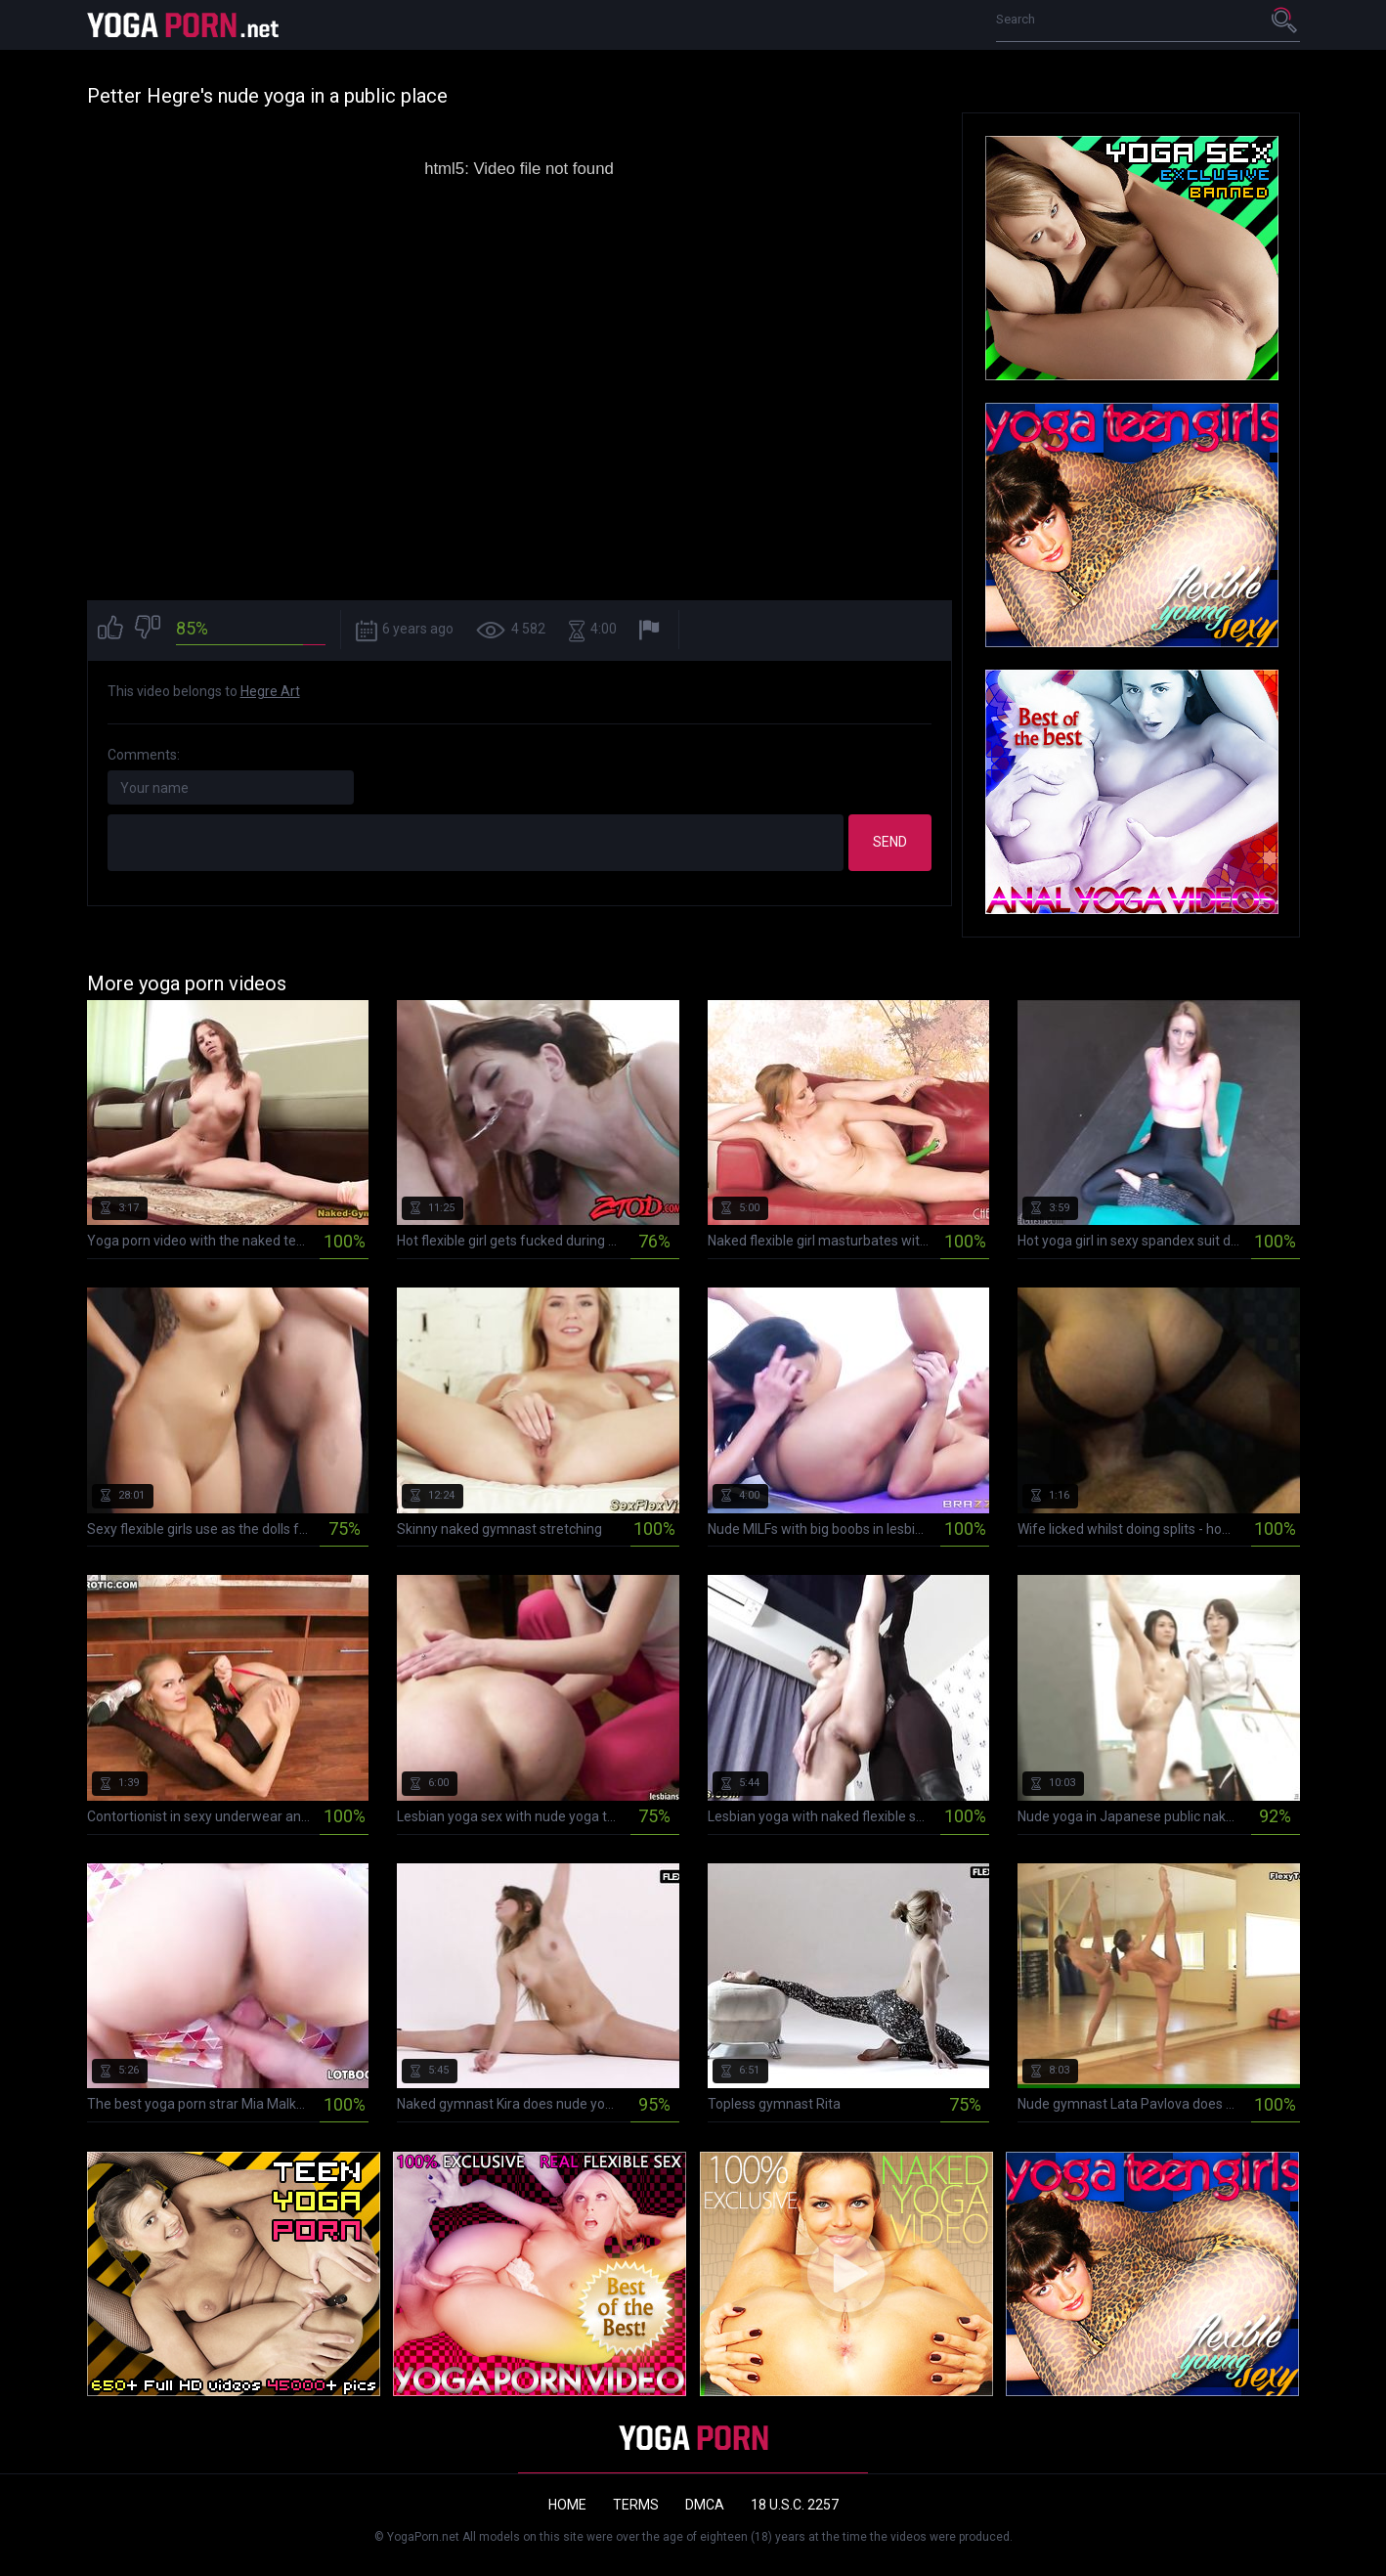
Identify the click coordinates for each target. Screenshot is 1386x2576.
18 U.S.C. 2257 (795, 2504)
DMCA (704, 2504)
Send (890, 842)
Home (567, 2504)
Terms (636, 2504)
